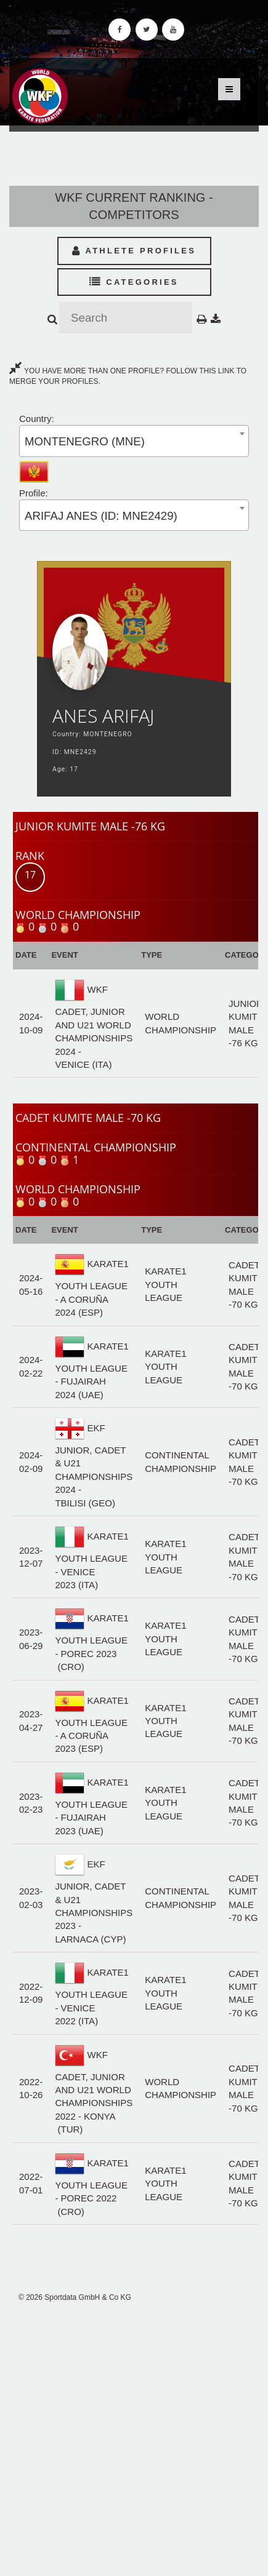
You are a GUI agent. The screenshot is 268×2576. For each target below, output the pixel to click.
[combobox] (134, 440)
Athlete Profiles (134, 250)
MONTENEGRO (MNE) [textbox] (85, 441)
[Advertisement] (134, 2439)
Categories (134, 282)
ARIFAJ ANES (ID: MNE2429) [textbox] (101, 515)
